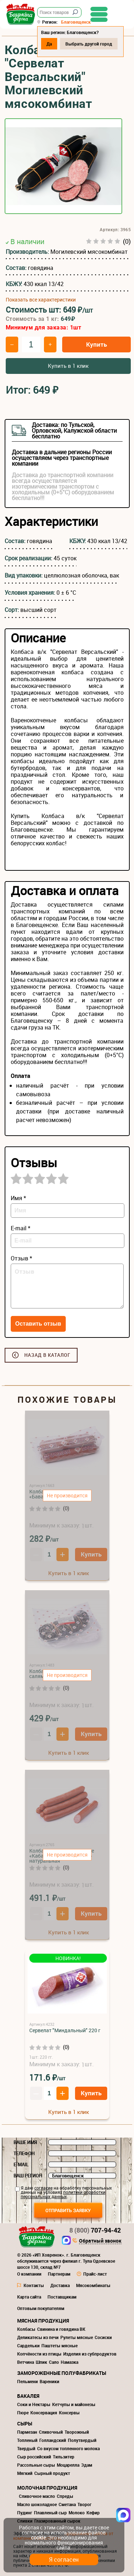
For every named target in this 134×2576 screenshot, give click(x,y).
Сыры (24, 2423)
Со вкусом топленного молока (68, 2448)
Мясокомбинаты (93, 2285)
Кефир (93, 2512)
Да (49, 44)
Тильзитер (63, 2456)
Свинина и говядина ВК (61, 2329)
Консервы (69, 2412)
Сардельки (28, 2345)
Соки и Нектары (33, 2404)
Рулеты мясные (76, 2337)
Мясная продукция (43, 2320)
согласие (43, 2188)
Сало (54, 2362)
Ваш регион (28, 2175)
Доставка (60, 2285)
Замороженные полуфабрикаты (61, 2373)
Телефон (24, 2153)
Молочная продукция (47, 2487)
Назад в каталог (47, 1355)
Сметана (67, 2504)
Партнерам (59, 2274)
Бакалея (28, 2395)
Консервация (43, 2412)
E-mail (21, 2164)
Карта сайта (29, 2297)
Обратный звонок (100, 2241)
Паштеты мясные (59, 2345)
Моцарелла (68, 2465)
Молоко (77, 2512)
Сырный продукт (52, 2473)
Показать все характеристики (41, 299)
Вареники (49, 2381)
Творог (84, 2504)
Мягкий (25, 2473)
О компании (29, 2274)
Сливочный (51, 2432)
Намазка (69, 2362)
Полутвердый (82, 2440)
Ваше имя (25, 2142)
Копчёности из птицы (39, 2354)
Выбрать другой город (88, 44)
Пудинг (24, 2512)
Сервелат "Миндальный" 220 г (64, 2030)
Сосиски (103, 2337)
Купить (96, 344)
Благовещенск (76, 22)
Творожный (77, 2432)
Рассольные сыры (36, 2465)
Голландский (52, 2440)
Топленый (27, 2440)
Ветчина (25, 2362)
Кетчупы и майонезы (73, 2404)
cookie (38, 2537)
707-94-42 (95, 2230)
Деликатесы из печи (38, 2337)
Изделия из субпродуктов (89, 2354)
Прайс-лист (95, 2274)
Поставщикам (62, 2297)
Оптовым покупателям (40, 2308)
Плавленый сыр (50, 2512)
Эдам (86, 2465)
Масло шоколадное (37, 2504)
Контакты (34, 2285)
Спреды (65, 2496)
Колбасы (26, 2329)
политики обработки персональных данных (63, 2194)
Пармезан (27, 2432)
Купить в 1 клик (68, 365)
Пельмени (27, 2381)
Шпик (41, 2362)
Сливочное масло (37, 2496)
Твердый (26, 2448)
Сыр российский (34, 2456)
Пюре (23, 2412)
